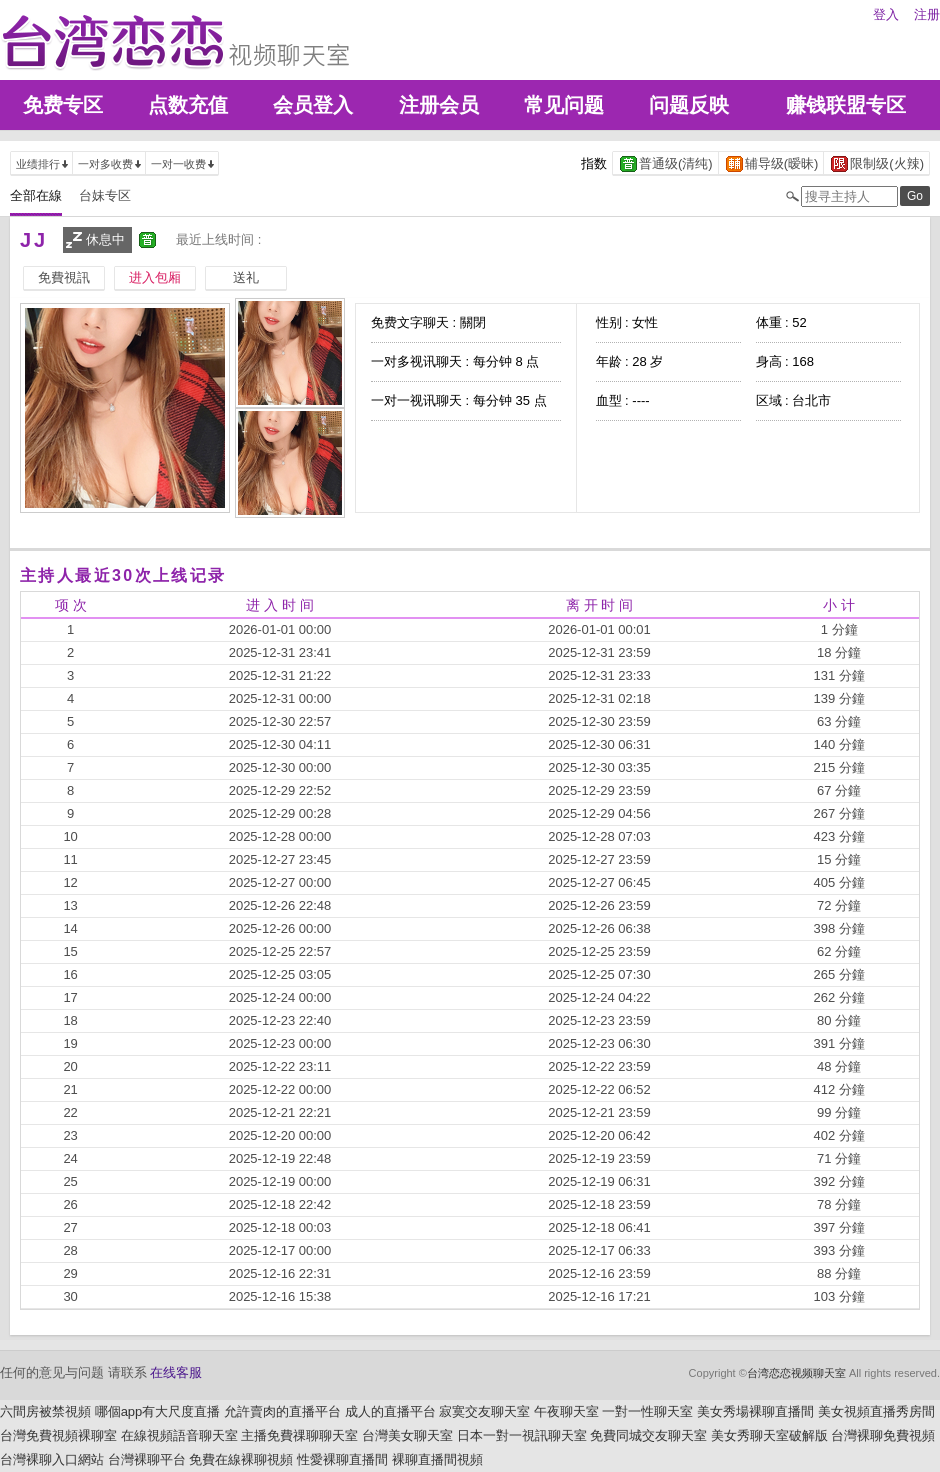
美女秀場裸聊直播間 (755, 1411)
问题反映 (689, 105)
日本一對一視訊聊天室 (522, 1435)
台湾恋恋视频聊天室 (796, 1373)
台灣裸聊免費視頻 (883, 1435)
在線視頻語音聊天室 (179, 1435)
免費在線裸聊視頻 (241, 1459)
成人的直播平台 (390, 1411)
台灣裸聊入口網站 (52, 1459)
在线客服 (176, 1372)
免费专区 (63, 105)
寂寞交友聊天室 (484, 1411)
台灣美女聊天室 (407, 1435)
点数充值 (188, 105)
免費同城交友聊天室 (648, 1435)
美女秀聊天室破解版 (769, 1435)
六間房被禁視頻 (45, 1411)
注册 (927, 14)
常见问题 (564, 105)
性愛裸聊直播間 (342, 1459)
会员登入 (313, 105)
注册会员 (439, 105)
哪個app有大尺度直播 (158, 1411)
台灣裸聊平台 (147, 1459)
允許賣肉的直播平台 (282, 1411)
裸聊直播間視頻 (437, 1459)
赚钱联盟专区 (846, 105)
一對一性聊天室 (647, 1411)
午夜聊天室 (566, 1411)
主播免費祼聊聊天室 (299, 1435)
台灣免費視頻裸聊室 (58, 1435)
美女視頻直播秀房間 (876, 1411)
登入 (886, 14)
